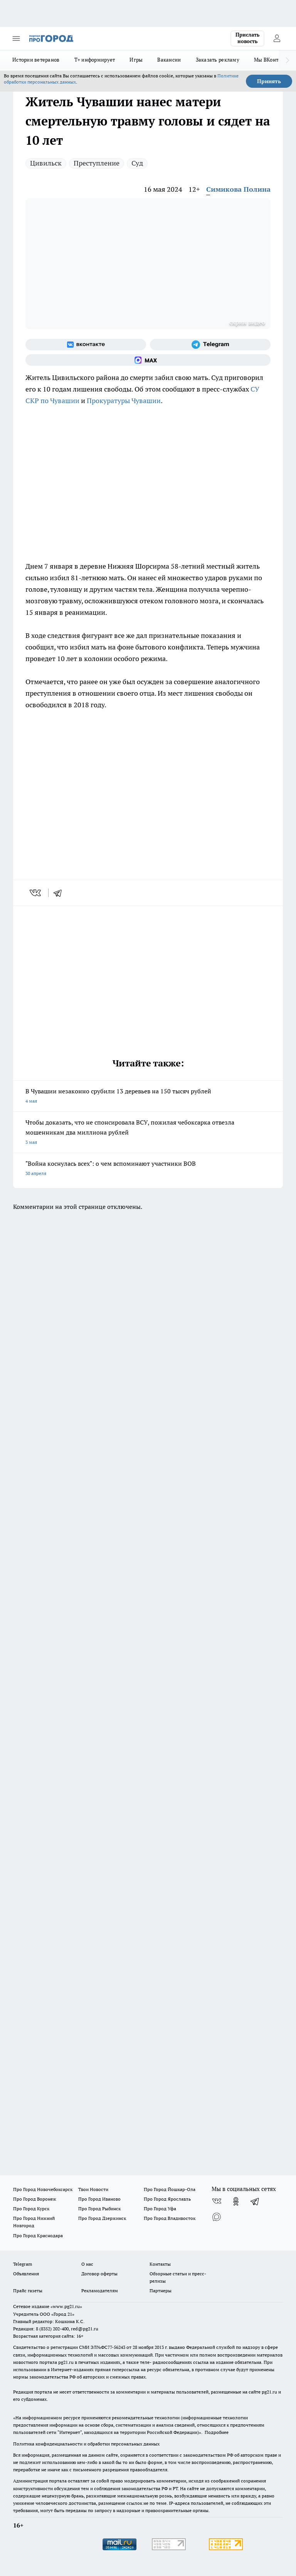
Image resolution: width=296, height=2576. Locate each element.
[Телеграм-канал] (210, 344)
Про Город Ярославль (167, 2199)
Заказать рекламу (217, 59)
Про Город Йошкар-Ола (169, 2189)
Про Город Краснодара (38, 2235)
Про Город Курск (31, 2208)
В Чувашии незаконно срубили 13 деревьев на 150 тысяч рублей (148, 1096)
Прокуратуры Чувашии (124, 400)
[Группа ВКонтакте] (85, 344)
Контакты (160, 2264)
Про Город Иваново (99, 2199)
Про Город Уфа (160, 2208)
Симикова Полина (238, 189)
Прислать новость (247, 38)
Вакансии (169, 59)
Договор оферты (99, 2273)
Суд (137, 163)
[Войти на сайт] (276, 38)
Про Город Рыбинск (99, 2208)
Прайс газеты (27, 2290)
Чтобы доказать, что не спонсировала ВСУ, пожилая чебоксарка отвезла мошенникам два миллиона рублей (148, 1132)
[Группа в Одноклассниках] (236, 2201)
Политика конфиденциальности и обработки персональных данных (86, 2444)
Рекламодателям (99, 2290)
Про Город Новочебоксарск (42, 2189)
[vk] (36, 892)
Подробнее (217, 2432)
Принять (269, 81)
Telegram (22, 2264)
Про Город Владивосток (169, 2218)
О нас (87, 2264)
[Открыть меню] (16, 38)
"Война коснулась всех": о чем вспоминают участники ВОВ (148, 1169)
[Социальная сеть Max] (148, 360)
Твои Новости (93, 2189)
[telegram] (60, 892)
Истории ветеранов (36, 59)
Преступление (96, 163)
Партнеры (161, 2290)
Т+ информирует (94, 59)
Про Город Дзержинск (102, 2218)
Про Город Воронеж (34, 2199)
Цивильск (46, 163)
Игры (136, 59)
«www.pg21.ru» (66, 2306)
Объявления (26, 2273)
